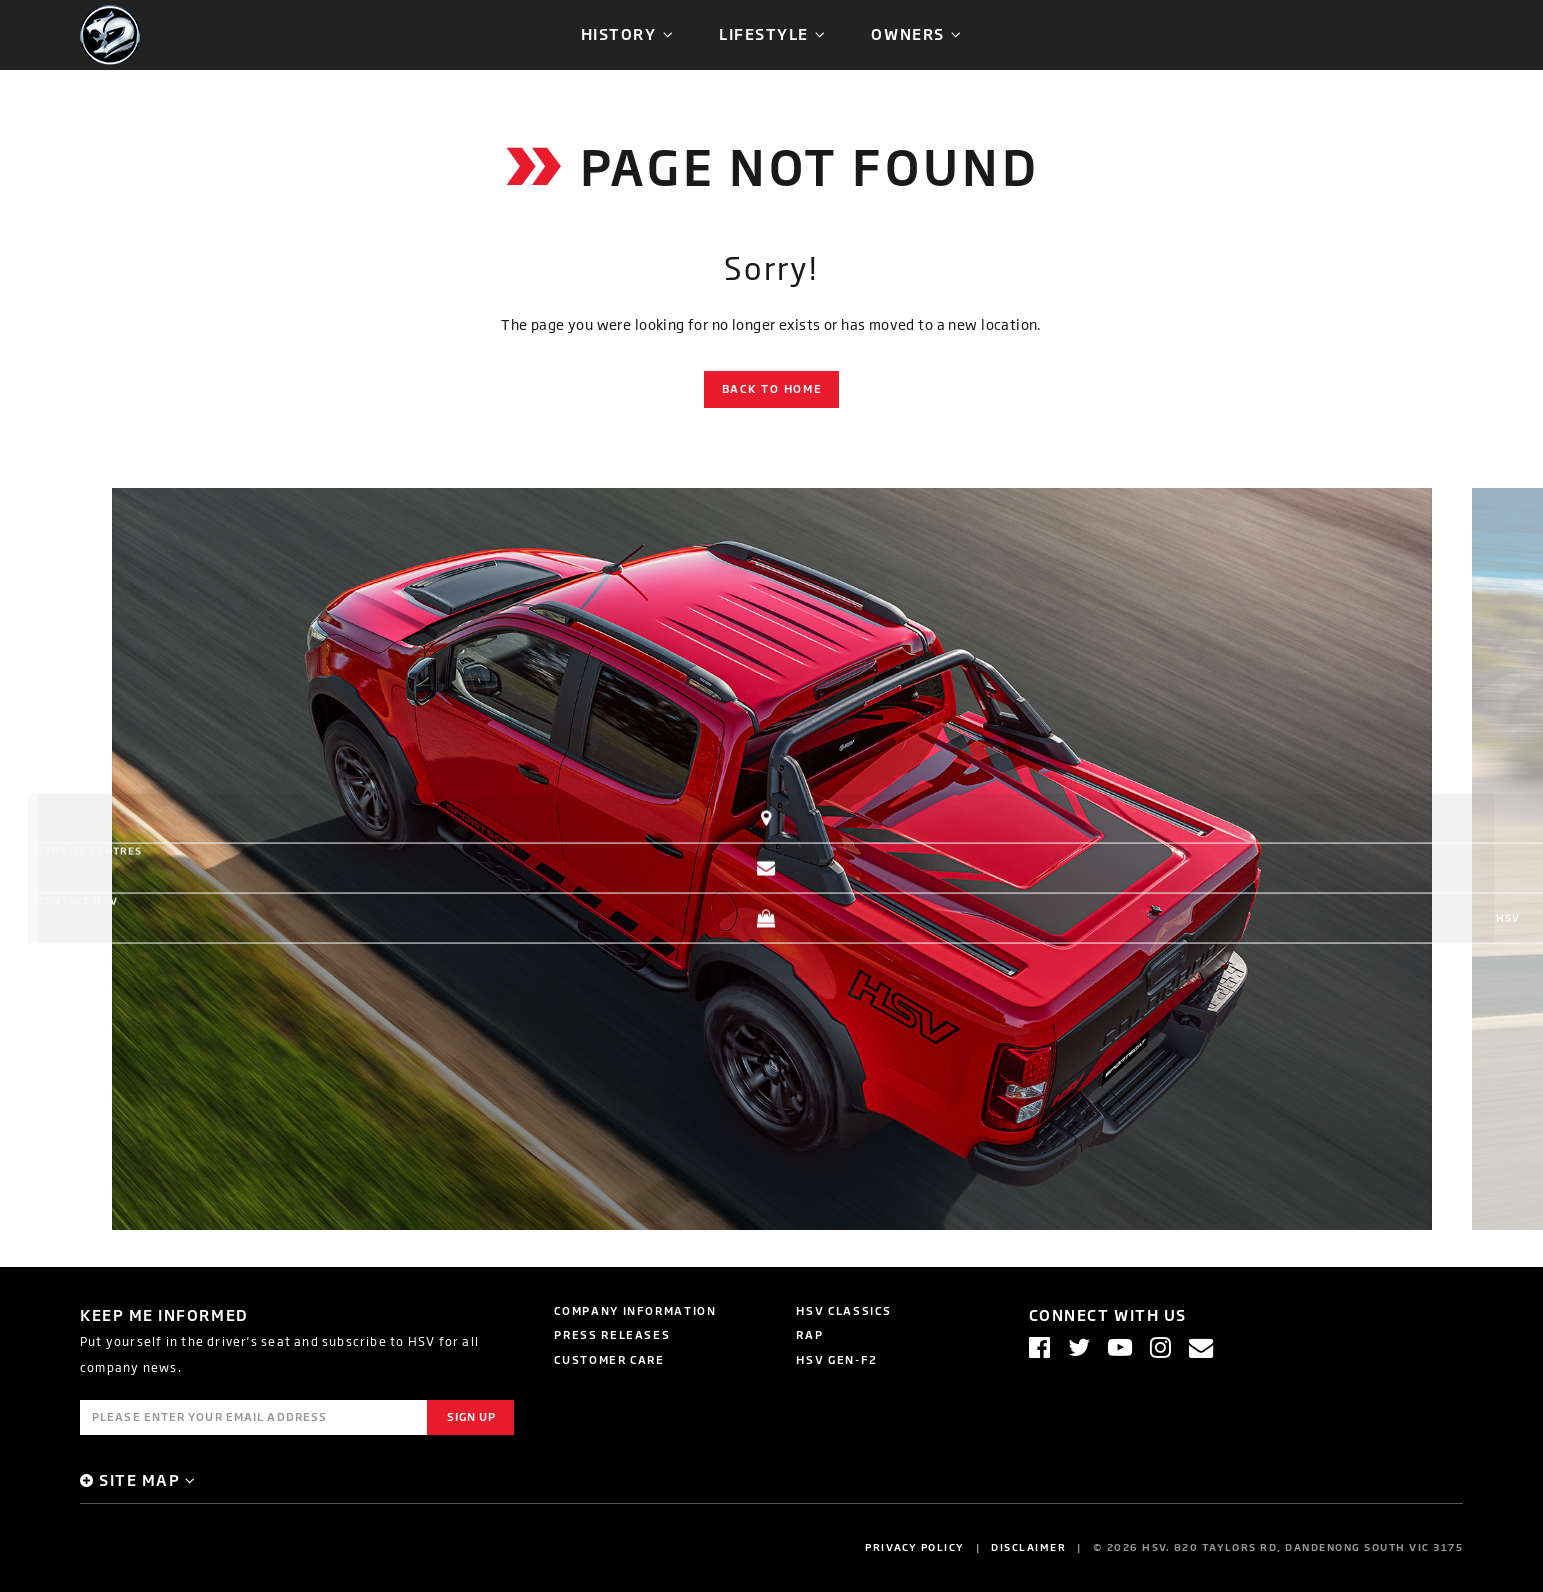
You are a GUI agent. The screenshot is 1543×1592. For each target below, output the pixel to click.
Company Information (635, 1310)
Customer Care (609, 1359)
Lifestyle (764, 33)
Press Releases (612, 1334)
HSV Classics (843, 1310)
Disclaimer (1028, 1547)
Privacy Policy (915, 1547)
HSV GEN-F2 (837, 1359)
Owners (907, 33)
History (619, 33)
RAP (809, 1334)
